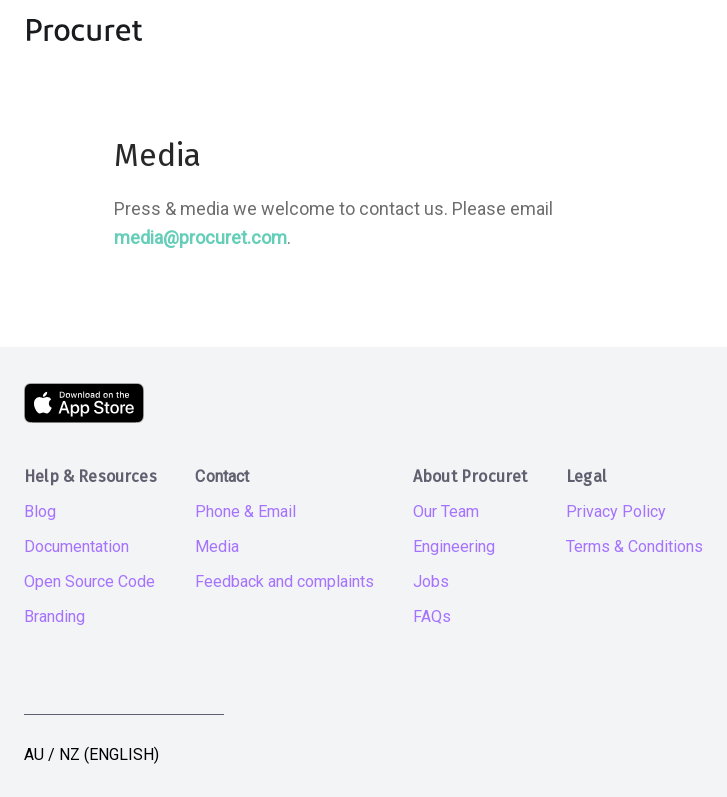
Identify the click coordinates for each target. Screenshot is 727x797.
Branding (54, 616)
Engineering (454, 546)
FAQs (432, 616)
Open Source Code (89, 581)
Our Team (446, 511)
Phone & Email (245, 511)
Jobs (431, 581)
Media (217, 546)
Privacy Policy (616, 511)
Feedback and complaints (284, 581)
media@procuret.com (200, 237)
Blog (40, 511)
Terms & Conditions (634, 546)
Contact (222, 476)
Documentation (76, 546)
